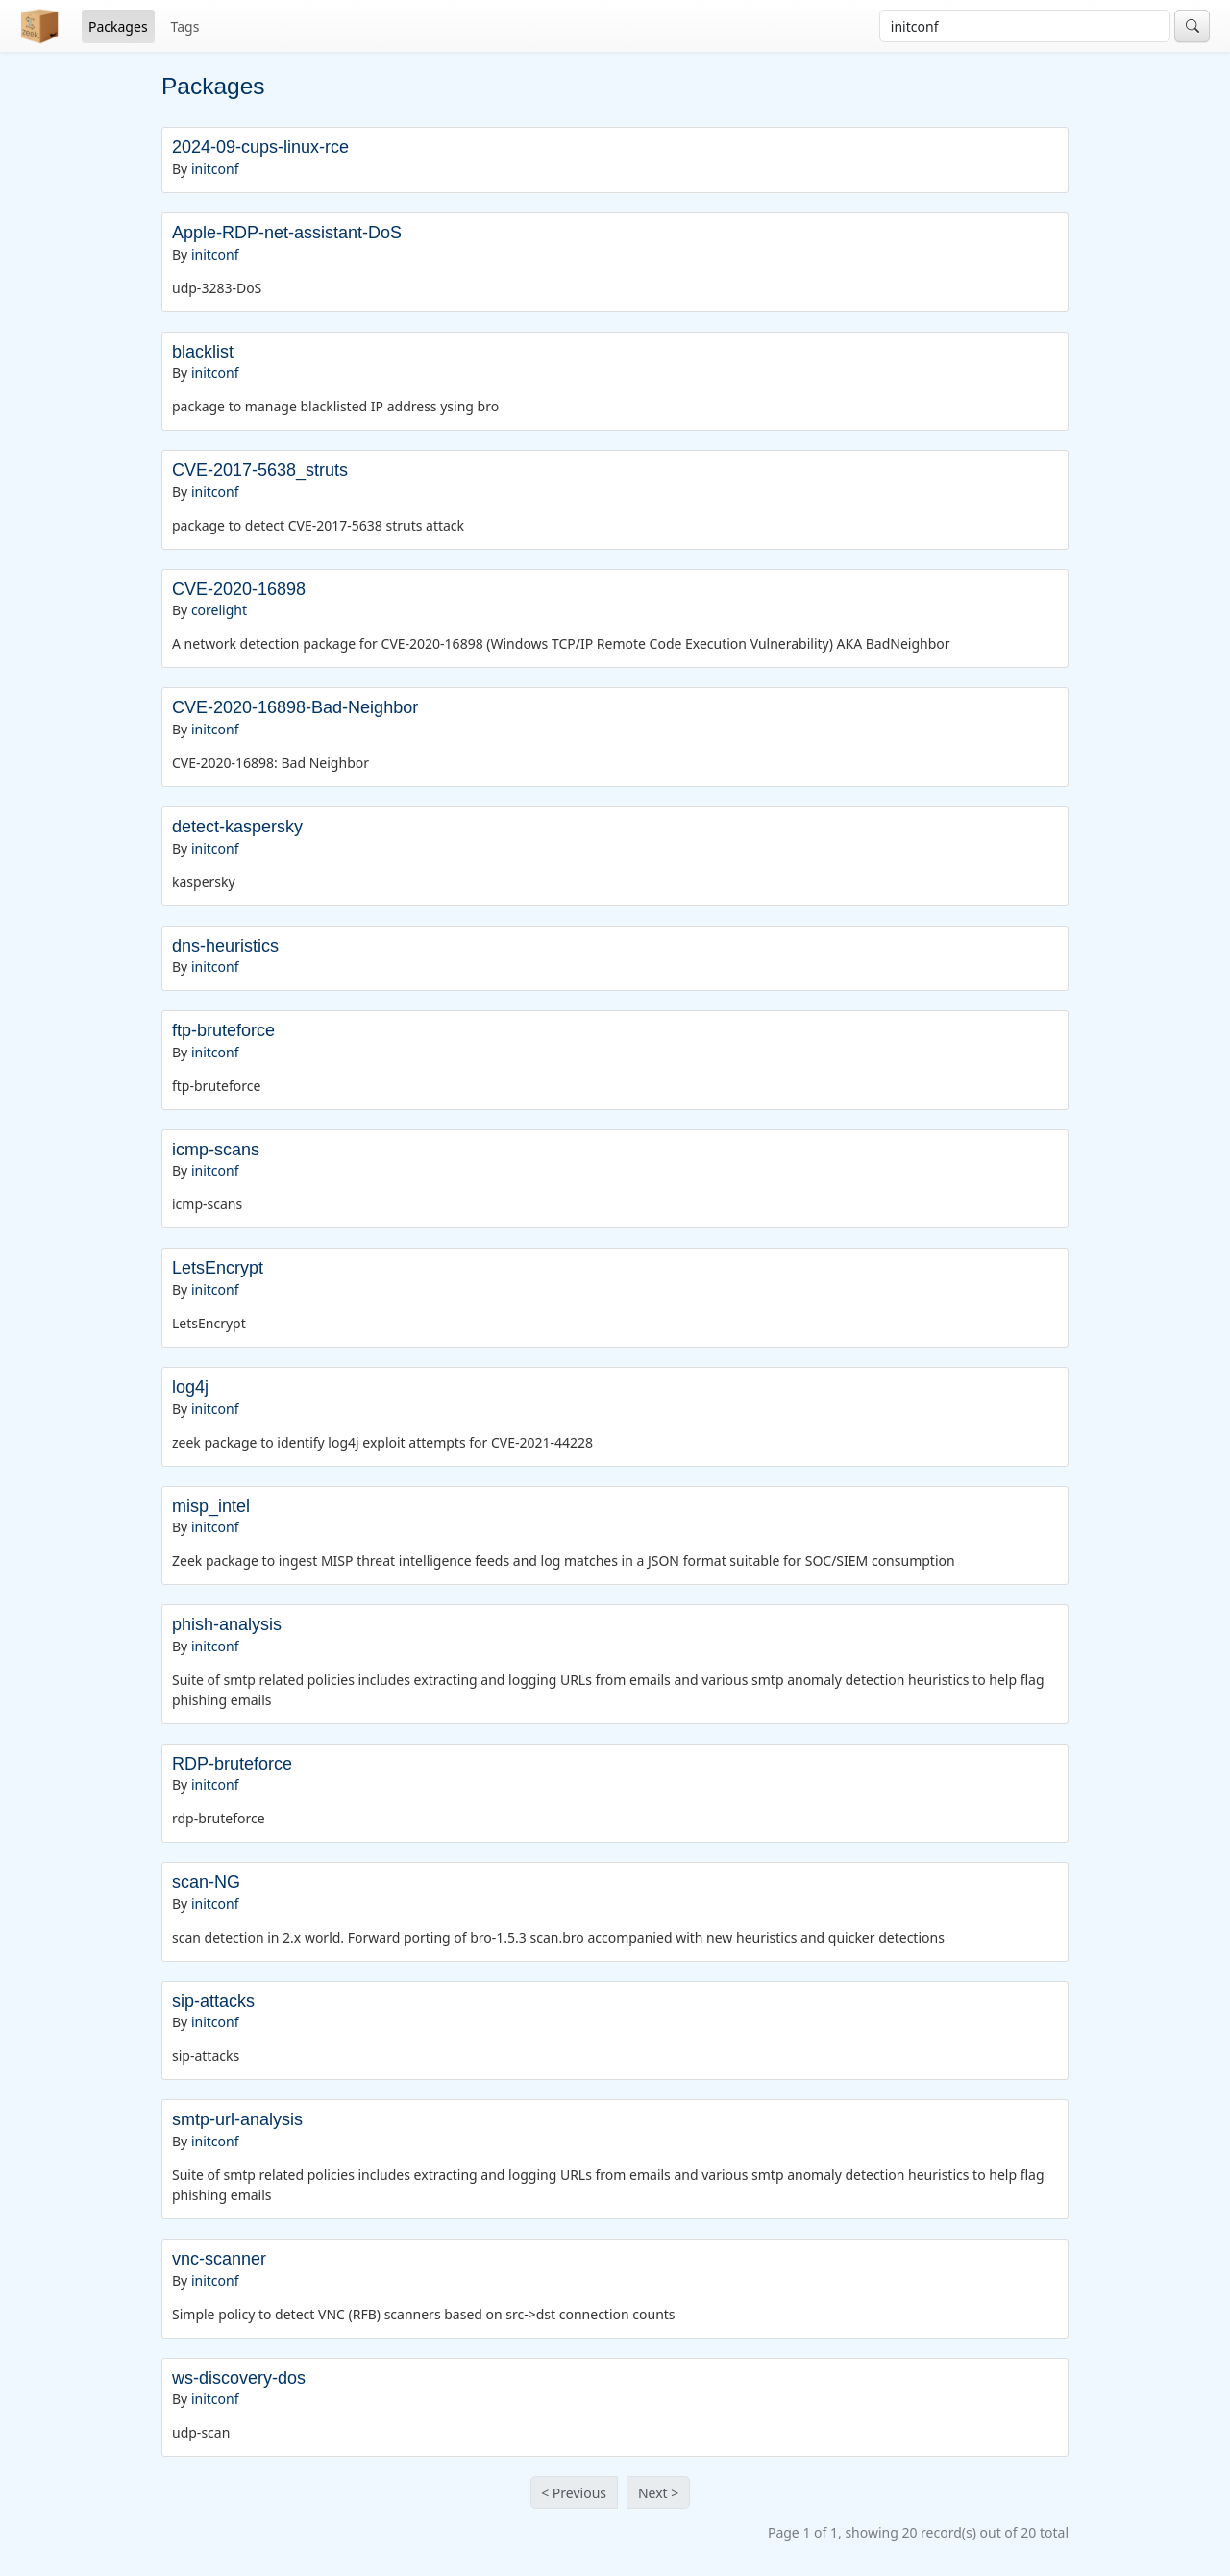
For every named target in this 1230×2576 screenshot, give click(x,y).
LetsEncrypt (217, 1267)
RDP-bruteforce (232, 1763)
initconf (215, 169)
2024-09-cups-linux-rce (260, 147)
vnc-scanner (219, 2258)
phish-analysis (227, 1624)
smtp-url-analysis (237, 2119)
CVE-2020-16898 (239, 589)
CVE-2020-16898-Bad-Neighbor (295, 707)
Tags (185, 26)
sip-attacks (213, 2001)
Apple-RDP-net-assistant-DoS (287, 232)
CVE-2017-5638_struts (260, 470)
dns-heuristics (225, 945)
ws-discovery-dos (239, 2378)
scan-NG (206, 1882)
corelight (219, 610)
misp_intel (211, 1506)
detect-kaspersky (237, 826)
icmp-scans (215, 1149)
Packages (118, 26)
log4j (190, 1387)
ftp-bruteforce (223, 1030)
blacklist (203, 351)
